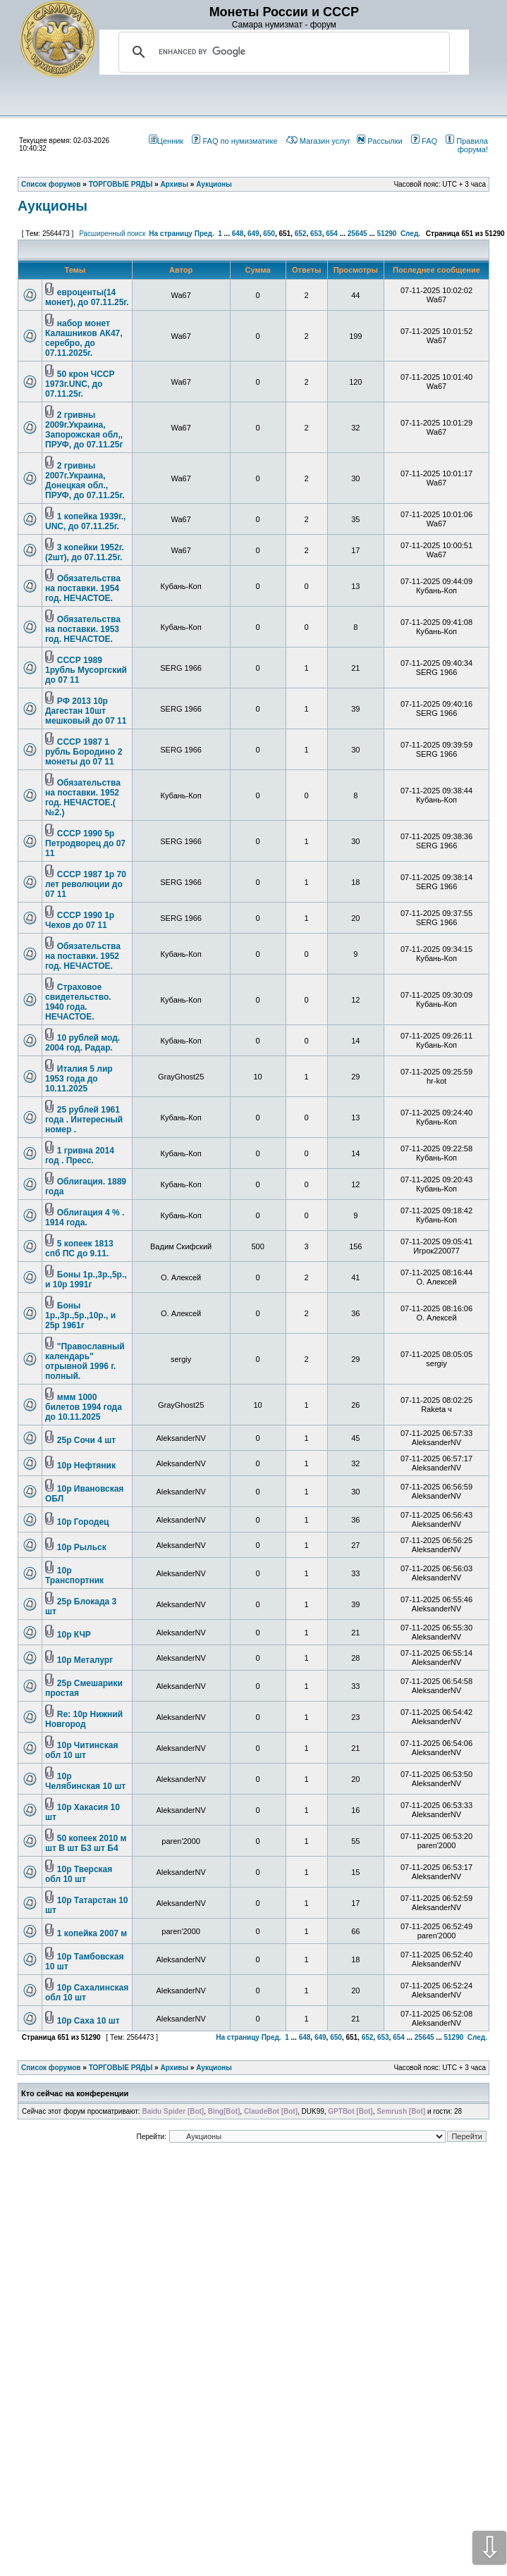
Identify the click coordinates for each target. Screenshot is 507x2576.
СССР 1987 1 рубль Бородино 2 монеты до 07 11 (83, 752)
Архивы (174, 2068)
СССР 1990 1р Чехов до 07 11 (79, 920)
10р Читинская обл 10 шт (81, 1750)
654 (332, 233)
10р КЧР (74, 1635)
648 (238, 233)
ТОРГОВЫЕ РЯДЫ (121, 2068)
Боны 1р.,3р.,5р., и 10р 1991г (86, 1279)
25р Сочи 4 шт (86, 1440)
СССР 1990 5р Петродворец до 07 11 (85, 843)
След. (410, 233)
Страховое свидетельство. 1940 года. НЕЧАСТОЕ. (78, 1002)
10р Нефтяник (86, 1465)
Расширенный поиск (112, 233)
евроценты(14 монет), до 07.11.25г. (86, 297)
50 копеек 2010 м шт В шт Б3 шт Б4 (85, 1843)
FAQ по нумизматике (234, 141)
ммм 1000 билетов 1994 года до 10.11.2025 (83, 1407)
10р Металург (85, 1660)
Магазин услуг (318, 141)
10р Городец (83, 1522)
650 (269, 233)
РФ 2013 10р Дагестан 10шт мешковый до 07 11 (85, 711)
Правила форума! (467, 145)
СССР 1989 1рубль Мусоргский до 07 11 (86, 670)
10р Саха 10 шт (88, 2021)
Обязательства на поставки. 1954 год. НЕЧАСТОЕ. (83, 588)
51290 (387, 233)
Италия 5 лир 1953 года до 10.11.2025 (79, 1079)
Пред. (204, 233)
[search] (282, 52)
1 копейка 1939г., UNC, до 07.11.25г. (85, 521)
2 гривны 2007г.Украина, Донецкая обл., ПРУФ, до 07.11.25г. (85, 480)
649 (253, 233)
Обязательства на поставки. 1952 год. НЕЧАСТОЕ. (83, 956)
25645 (357, 233)
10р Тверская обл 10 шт (78, 1874)
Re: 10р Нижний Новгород (84, 1719)
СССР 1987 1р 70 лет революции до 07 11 (85, 884)
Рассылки (379, 141)
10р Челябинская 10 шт (85, 1781)
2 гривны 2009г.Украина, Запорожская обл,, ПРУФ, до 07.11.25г (84, 430)
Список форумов (51, 2068)
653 (316, 233)
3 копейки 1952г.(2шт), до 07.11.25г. (84, 552)
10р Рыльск (81, 1547)
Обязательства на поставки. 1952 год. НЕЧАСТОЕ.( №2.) (83, 797)
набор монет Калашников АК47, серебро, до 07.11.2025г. (84, 338)
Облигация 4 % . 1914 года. (84, 1217)
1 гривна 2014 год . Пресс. (79, 1155)
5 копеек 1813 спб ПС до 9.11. (79, 1248)
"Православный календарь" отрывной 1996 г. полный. (85, 1361)
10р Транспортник (74, 1575)
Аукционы (52, 205)
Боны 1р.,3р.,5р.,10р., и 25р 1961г (80, 1315)
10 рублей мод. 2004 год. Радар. (82, 1043)
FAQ (424, 141)
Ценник (166, 141)
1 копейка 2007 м (92, 1933)
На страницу (171, 233)
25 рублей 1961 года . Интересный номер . (84, 1119)
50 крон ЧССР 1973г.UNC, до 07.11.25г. (79, 384)
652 (301, 233)
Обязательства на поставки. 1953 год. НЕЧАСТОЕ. (83, 629)
